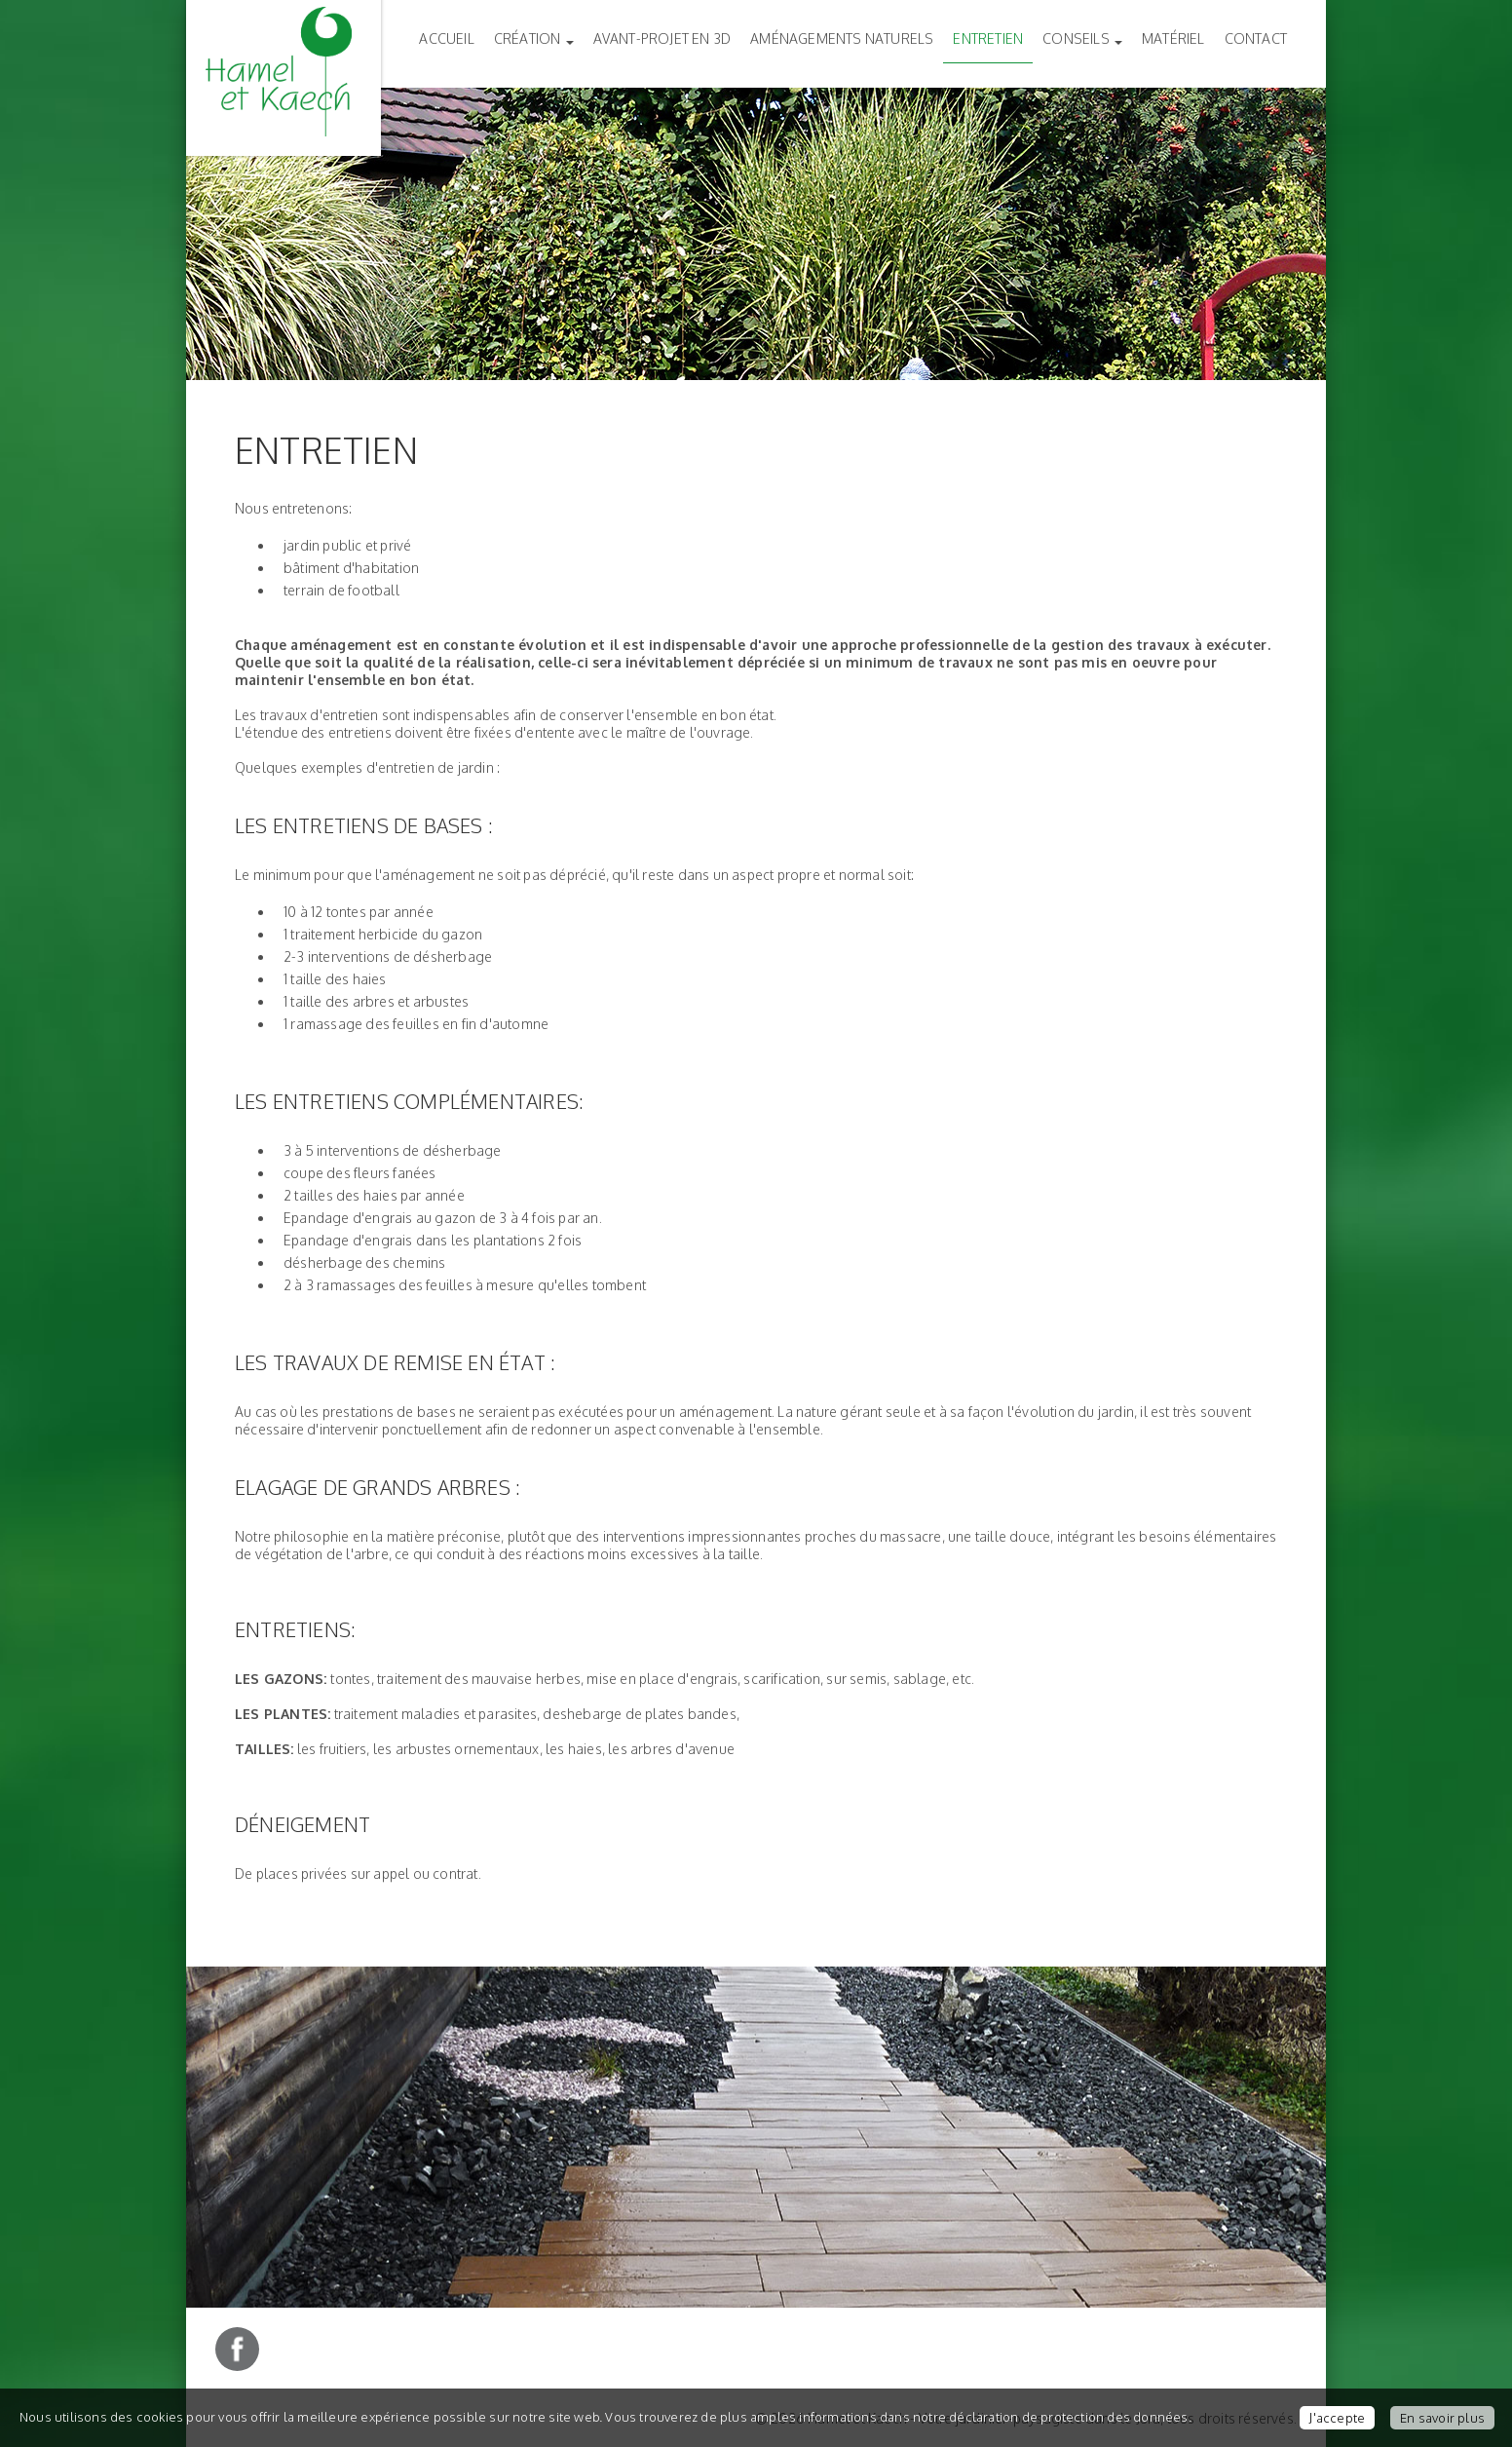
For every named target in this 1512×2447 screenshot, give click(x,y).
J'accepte (1337, 2418)
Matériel (1173, 38)
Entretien (988, 38)
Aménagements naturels (841, 38)
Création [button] (534, 38)
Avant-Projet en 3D (662, 38)
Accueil (446, 38)
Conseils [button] (1082, 38)
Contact (1256, 38)
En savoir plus (1442, 2418)
